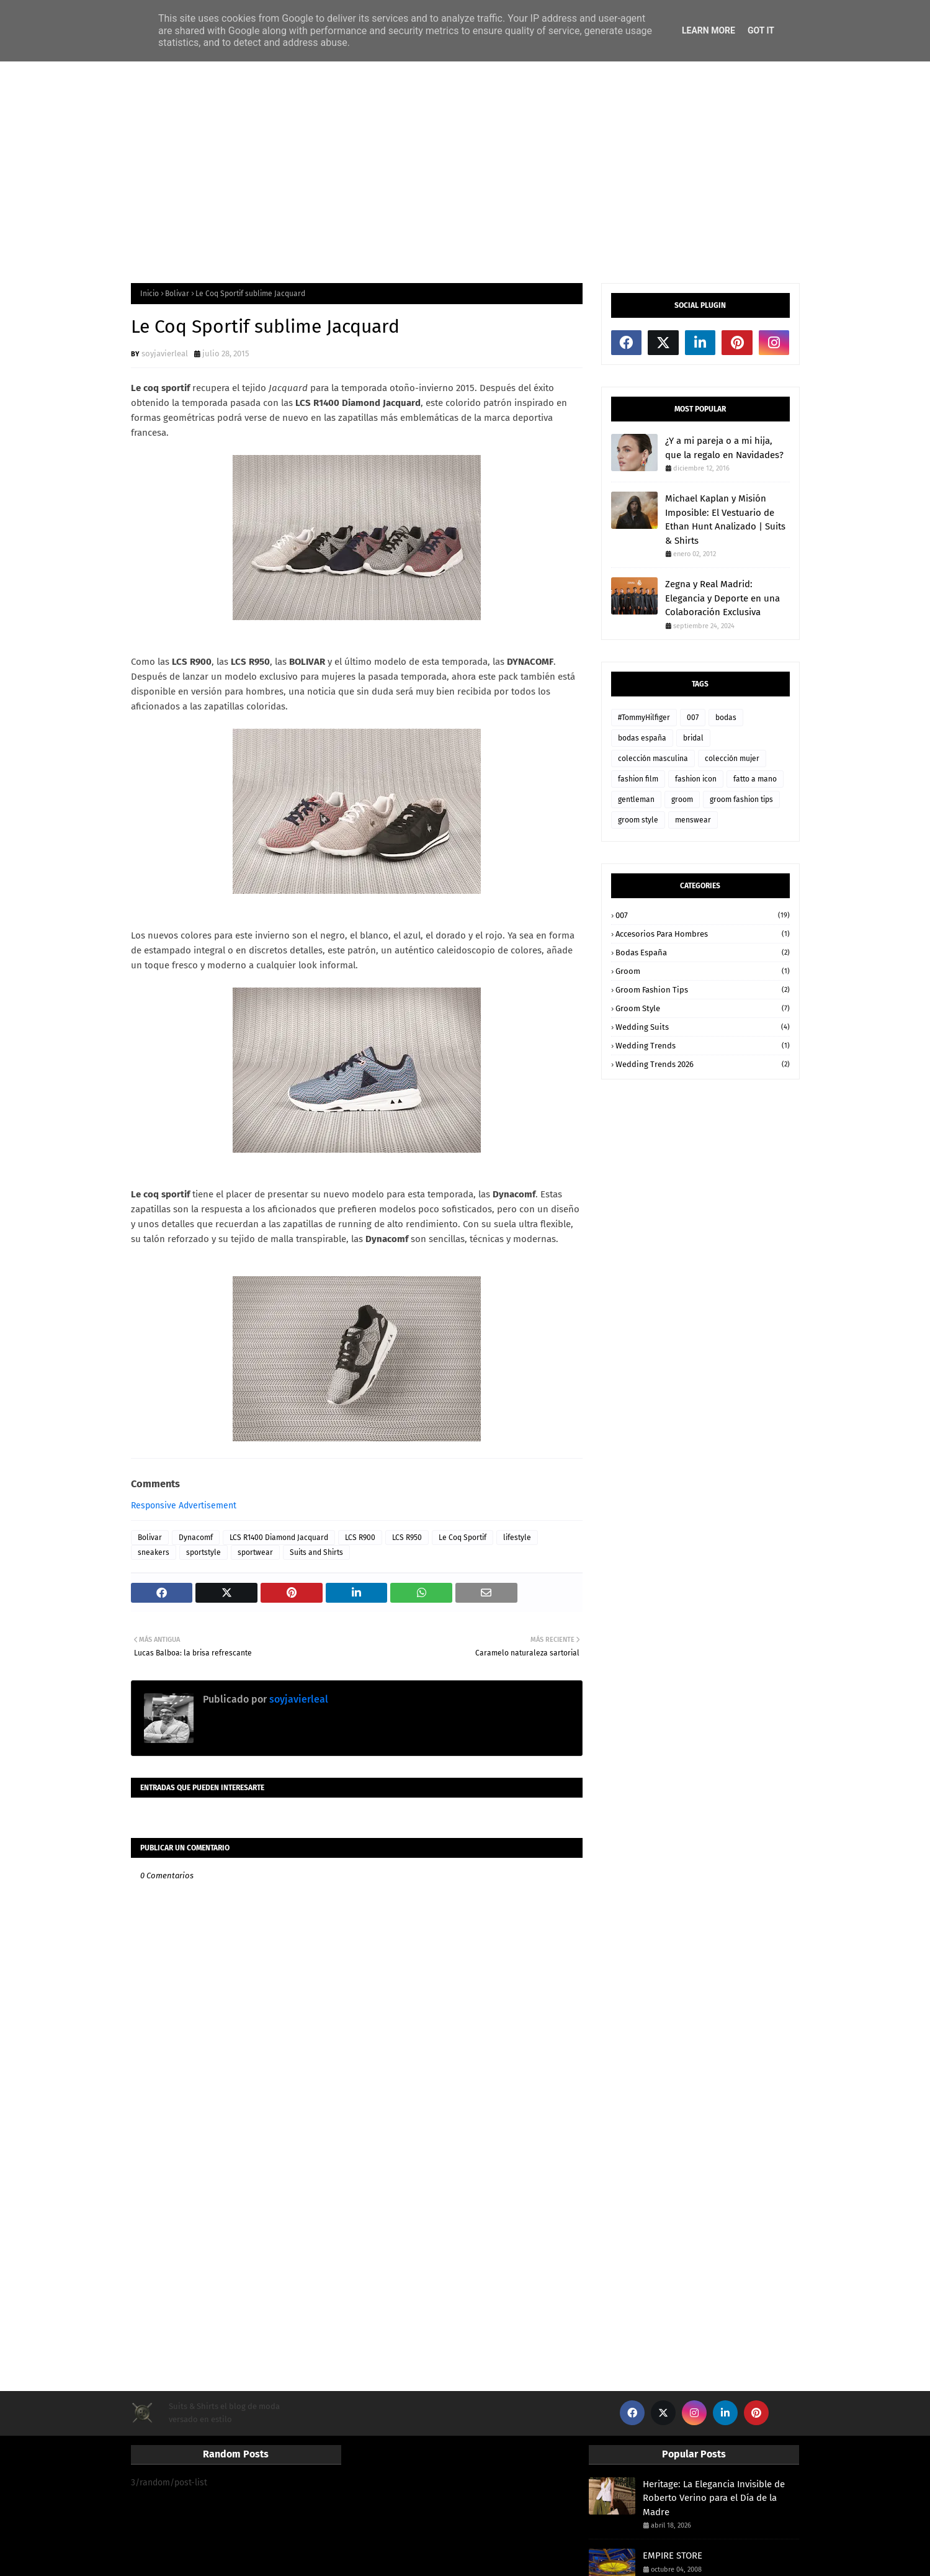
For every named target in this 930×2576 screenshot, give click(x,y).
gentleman (636, 799)
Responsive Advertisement (183, 1505)
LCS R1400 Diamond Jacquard (279, 1537)
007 (693, 717)
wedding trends (702, 1045)
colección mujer (732, 758)
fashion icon (696, 779)
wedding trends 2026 (702, 1064)
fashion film (638, 779)
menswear (693, 820)
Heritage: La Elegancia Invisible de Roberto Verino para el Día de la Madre (714, 2498)
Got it (761, 30)
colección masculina (653, 758)
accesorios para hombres (702, 934)
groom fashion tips (741, 799)
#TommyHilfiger (644, 717)
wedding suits (702, 1027)
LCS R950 (407, 1537)
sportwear (255, 1552)
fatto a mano (755, 779)
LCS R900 (360, 1537)
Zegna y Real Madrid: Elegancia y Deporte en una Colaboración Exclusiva (722, 598)
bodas (725, 717)
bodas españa (642, 738)
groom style (638, 820)
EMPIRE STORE (672, 2555)
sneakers (153, 1552)
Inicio (149, 293)
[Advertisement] (465, 171)
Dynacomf (196, 1537)
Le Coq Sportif (462, 1537)
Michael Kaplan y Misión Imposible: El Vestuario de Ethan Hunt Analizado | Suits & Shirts (725, 519)
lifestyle (517, 1537)
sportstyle (203, 1552)
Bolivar (177, 293)
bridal (693, 738)
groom (682, 799)
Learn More (708, 30)
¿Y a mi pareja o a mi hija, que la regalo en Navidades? (724, 448)
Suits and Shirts (316, 1552)
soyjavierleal (164, 353)
